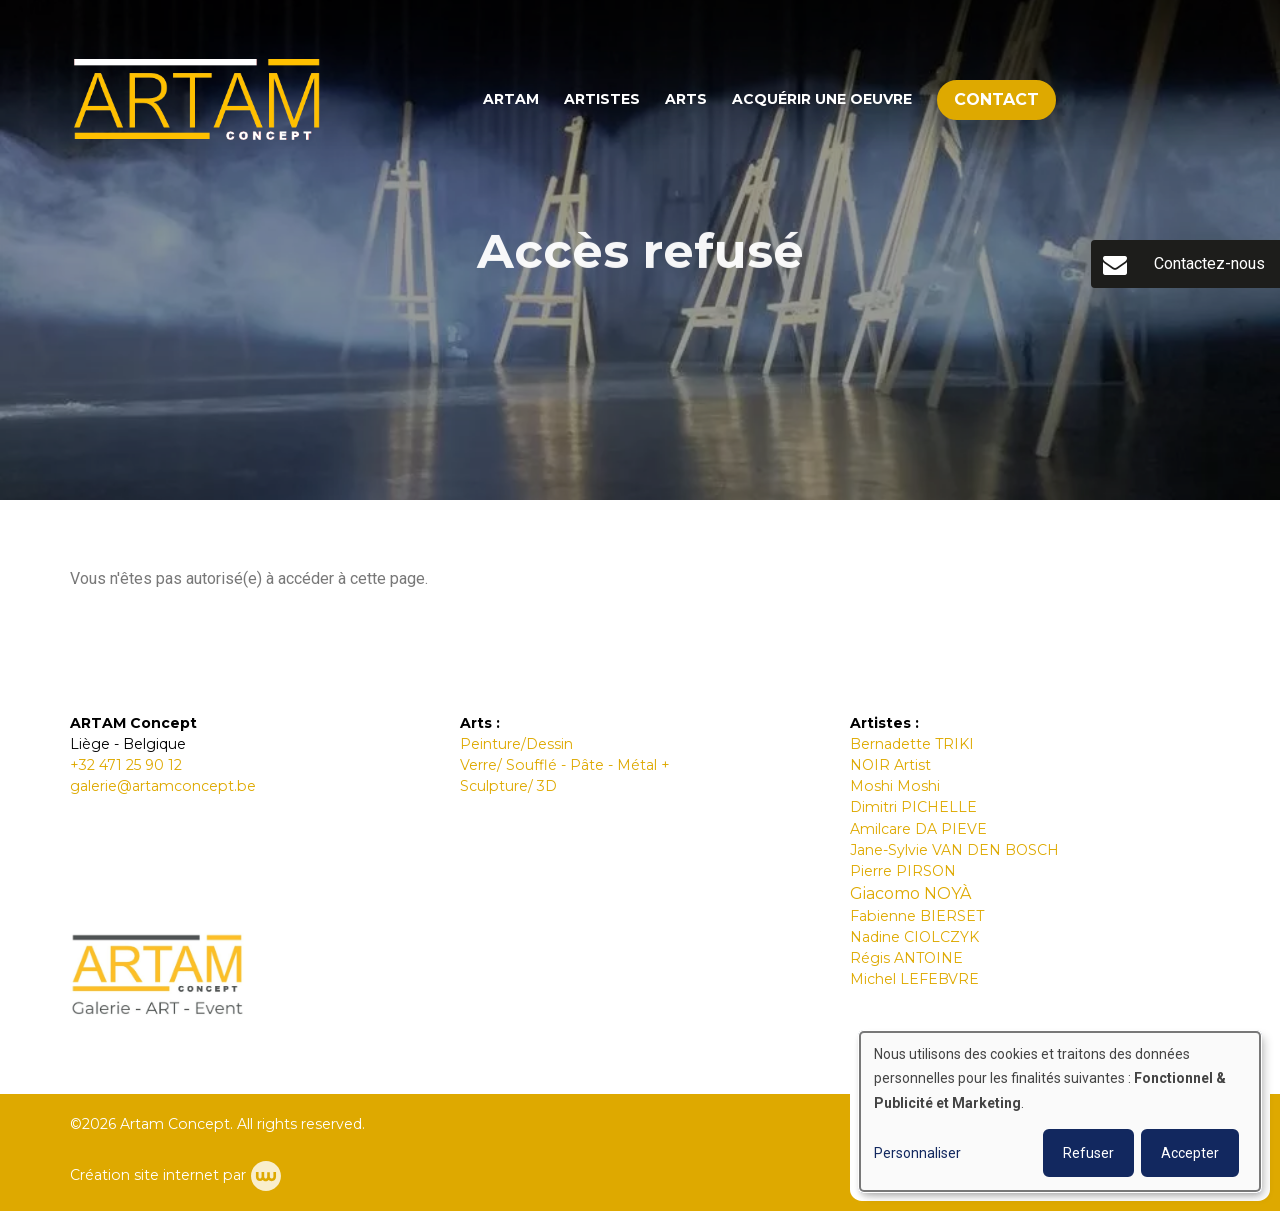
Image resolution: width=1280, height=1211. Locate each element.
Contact (996, 99)
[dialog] (1060, 1111)
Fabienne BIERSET (917, 916)
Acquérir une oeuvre (822, 99)
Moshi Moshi (897, 786)
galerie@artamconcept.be (163, 786)
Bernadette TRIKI (912, 744)
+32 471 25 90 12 (126, 765)
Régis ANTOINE (906, 958)
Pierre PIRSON (903, 871)
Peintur (486, 744)
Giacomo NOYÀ (910, 893)
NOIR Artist (890, 765)
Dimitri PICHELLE (913, 807)
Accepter (1190, 1153)
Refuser (1088, 1153)
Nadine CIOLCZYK (914, 937)
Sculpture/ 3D (508, 786)
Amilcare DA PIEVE (918, 829)
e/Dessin (542, 744)
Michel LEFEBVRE (914, 979)
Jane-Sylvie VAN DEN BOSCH (954, 850)
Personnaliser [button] (917, 1153)
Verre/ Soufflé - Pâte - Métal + (565, 765)
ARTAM (511, 99)
